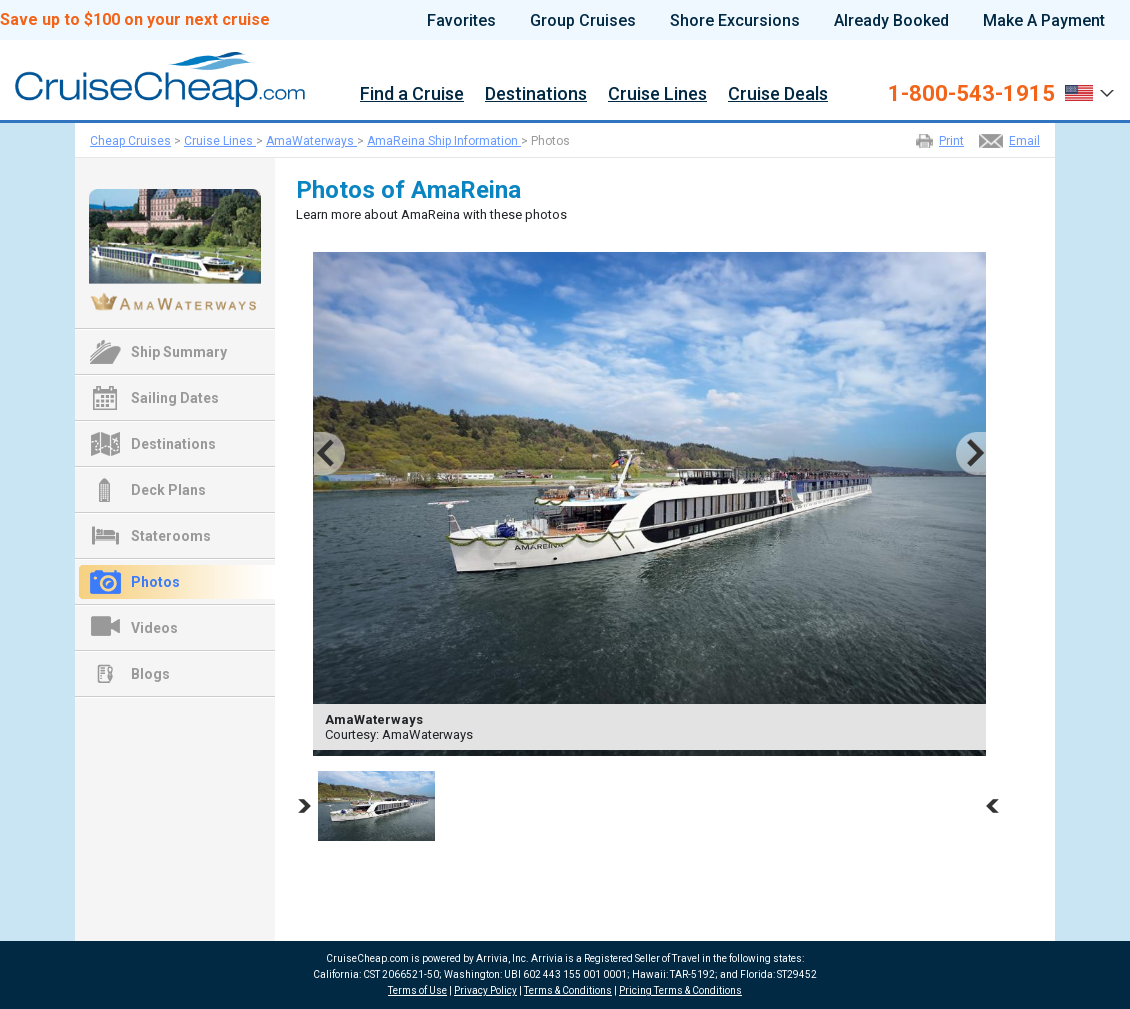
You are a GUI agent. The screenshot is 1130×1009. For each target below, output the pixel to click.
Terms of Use (417, 990)
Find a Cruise (412, 94)
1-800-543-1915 (971, 94)
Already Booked (891, 21)
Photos (155, 582)
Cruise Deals (778, 94)
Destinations (536, 94)
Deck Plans (168, 490)
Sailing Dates (175, 398)
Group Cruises (583, 21)
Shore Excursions (735, 21)
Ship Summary (179, 352)
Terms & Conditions (568, 990)
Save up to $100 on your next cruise (135, 20)
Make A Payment (1044, 21)
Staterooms (171, 536)
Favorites (461, 21)
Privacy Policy (485, 990)
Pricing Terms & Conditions (680, 990)
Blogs (150, 674)
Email (1024, 141)
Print (951, 141)
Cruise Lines (657, 94)
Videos (154, 628)
